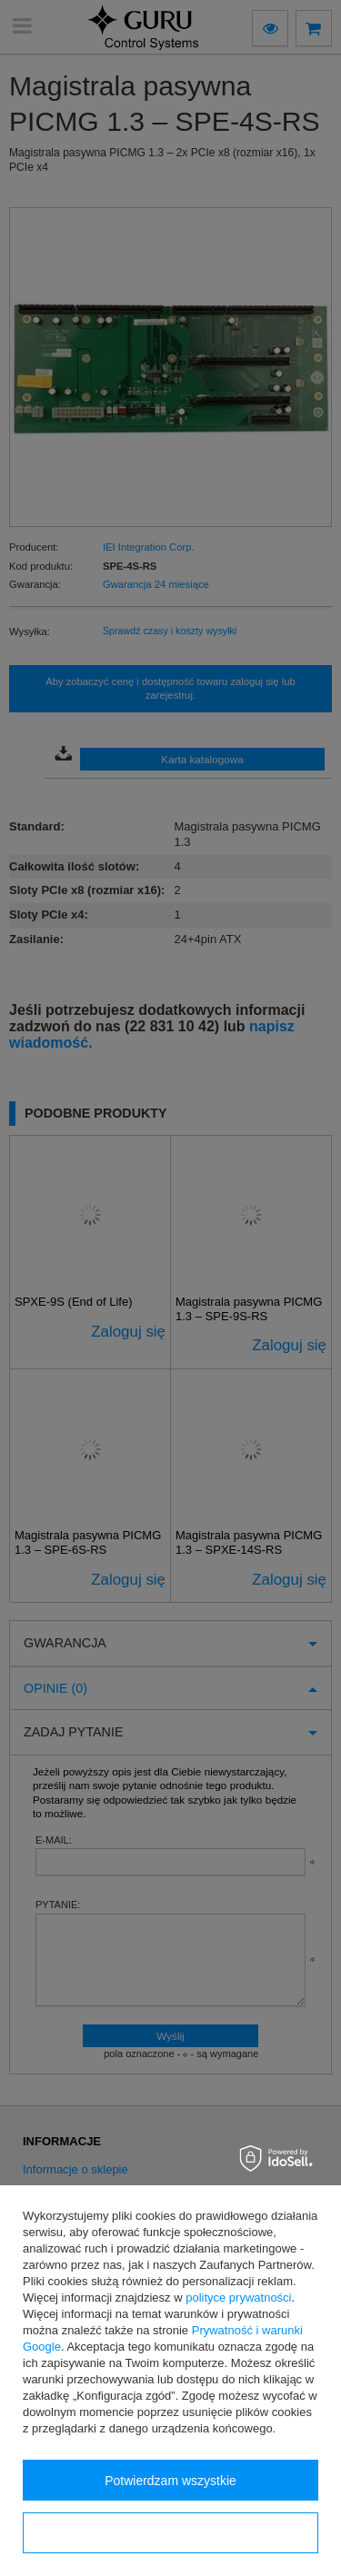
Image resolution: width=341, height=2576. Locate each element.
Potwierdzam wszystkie (170, 2480)
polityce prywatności (238, 2297)
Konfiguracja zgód (170, 2533)
